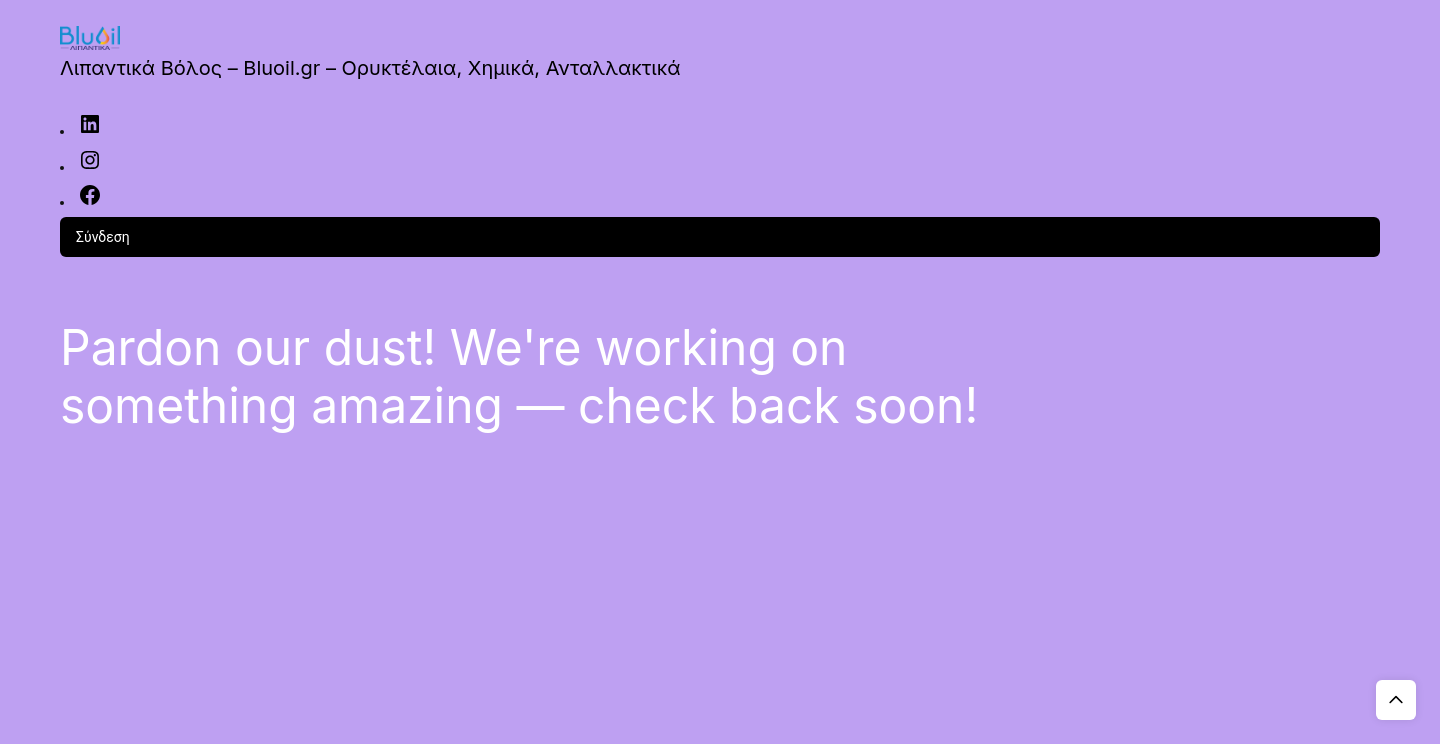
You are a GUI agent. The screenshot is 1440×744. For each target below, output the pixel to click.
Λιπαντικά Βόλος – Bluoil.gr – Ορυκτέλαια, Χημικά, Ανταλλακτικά (370, 68)
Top (1396, 700)
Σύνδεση (103, 237)
